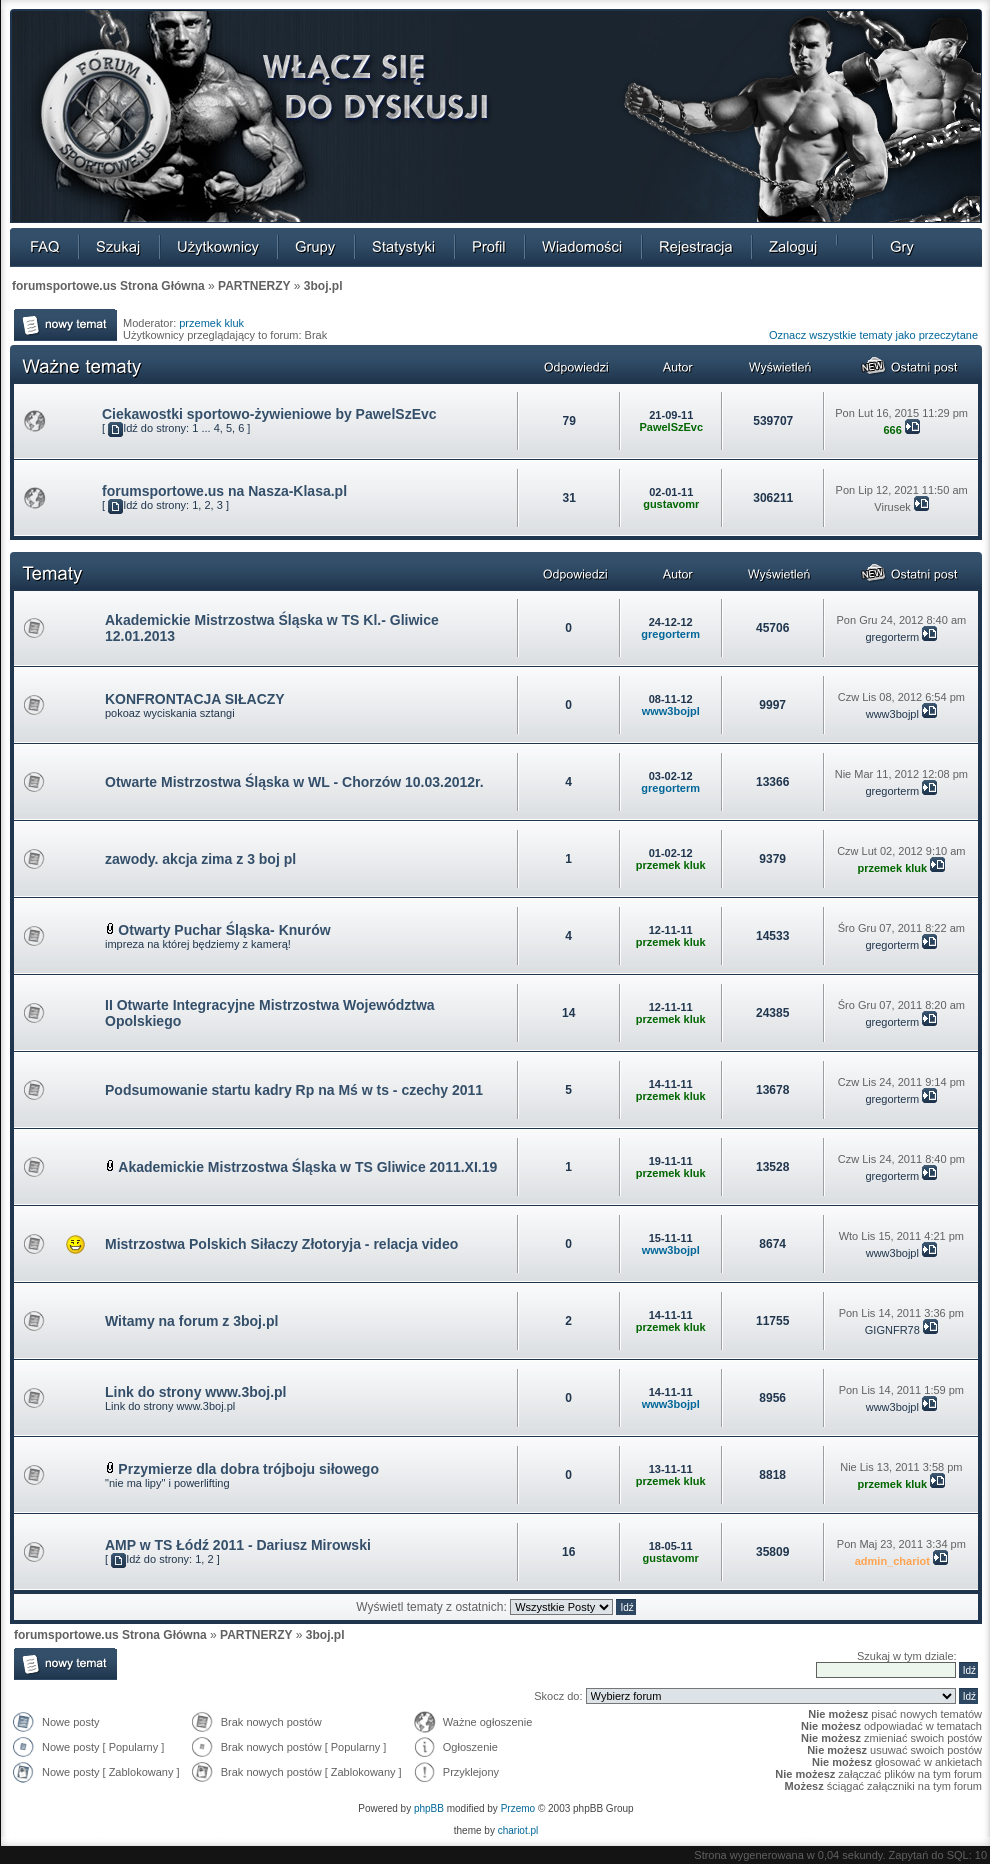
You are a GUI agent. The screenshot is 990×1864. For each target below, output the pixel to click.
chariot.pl (518, 1830)
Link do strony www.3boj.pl (196, 1392)
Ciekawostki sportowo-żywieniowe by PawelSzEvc (269, 414)
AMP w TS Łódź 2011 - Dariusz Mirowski (238, 1545)
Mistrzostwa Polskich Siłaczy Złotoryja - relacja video (281, 1244)
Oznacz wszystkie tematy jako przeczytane (873, 335)
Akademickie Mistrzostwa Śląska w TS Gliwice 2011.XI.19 (307, 1167)
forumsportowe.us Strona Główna (108, 286)
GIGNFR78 (892, 1330)
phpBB (429, 1808)
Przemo (518, 1808)
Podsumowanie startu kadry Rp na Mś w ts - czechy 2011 (294, 1090)
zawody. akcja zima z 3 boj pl (200, 859)
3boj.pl (323, 286)
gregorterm (670, 634)
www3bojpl (671, 711)
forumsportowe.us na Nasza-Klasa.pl (224, 491)
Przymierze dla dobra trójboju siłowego (248, 1469)
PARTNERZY (254, 286)
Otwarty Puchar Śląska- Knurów (224, 930)
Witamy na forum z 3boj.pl (191, 1321)
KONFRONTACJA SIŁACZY (195, 699)
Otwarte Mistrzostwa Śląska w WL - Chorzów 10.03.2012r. (294, 782)
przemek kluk (211, 323)
